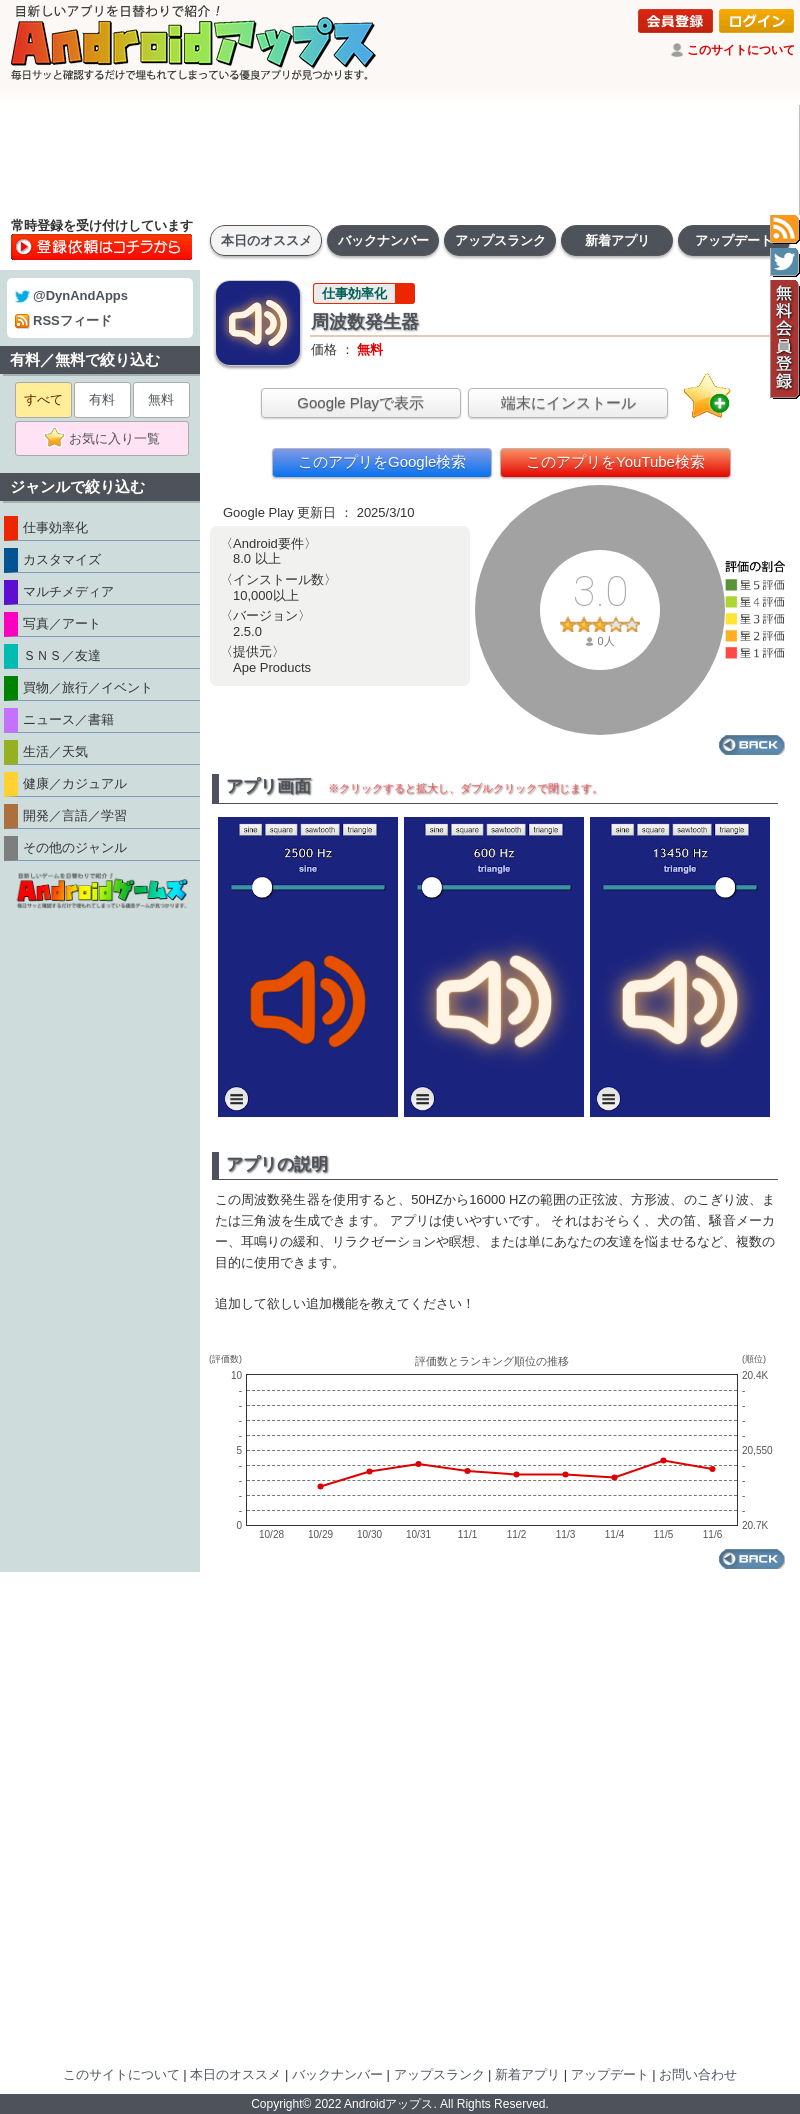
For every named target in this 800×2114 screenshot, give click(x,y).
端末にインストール (568, 402)
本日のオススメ (266, 240)
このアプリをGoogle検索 (382, 461)
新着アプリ (617, 240)
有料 (102, 399)
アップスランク (500, 240)
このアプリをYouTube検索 (615, 461)
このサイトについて (741, 50)
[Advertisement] (400, 160)
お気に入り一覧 (108, 439)
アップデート (734, 240)
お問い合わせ (698, 2074)
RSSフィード (63, 320)
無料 (161, 399)
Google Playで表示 (360, 402)
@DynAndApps (71, 295)
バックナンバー (383, 240)
